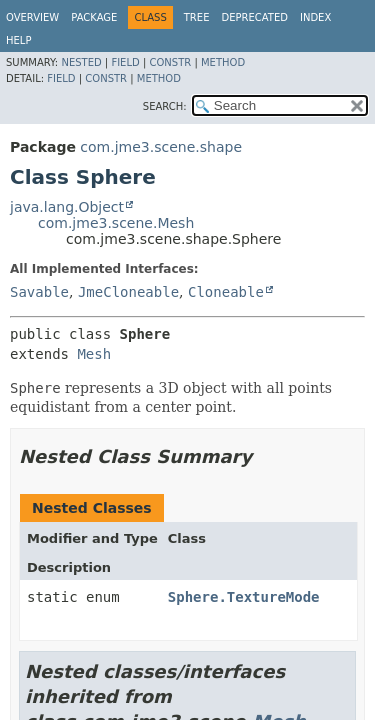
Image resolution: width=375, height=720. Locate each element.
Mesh (94, 354)
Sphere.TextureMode (244, 597)
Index (315, 17)
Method (223, 62)
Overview (32, 17)
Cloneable (226, 292)
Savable (39, 292)
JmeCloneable (128, 292)
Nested (81, 62)
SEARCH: (165, 106)
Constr (170, 62)
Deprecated (254, 17)
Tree (197, 17)
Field (125, 62)
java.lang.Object (67, 207)
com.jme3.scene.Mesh (116, 223)
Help (18, 40)
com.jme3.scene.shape (161, 147)
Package (94, 17)
